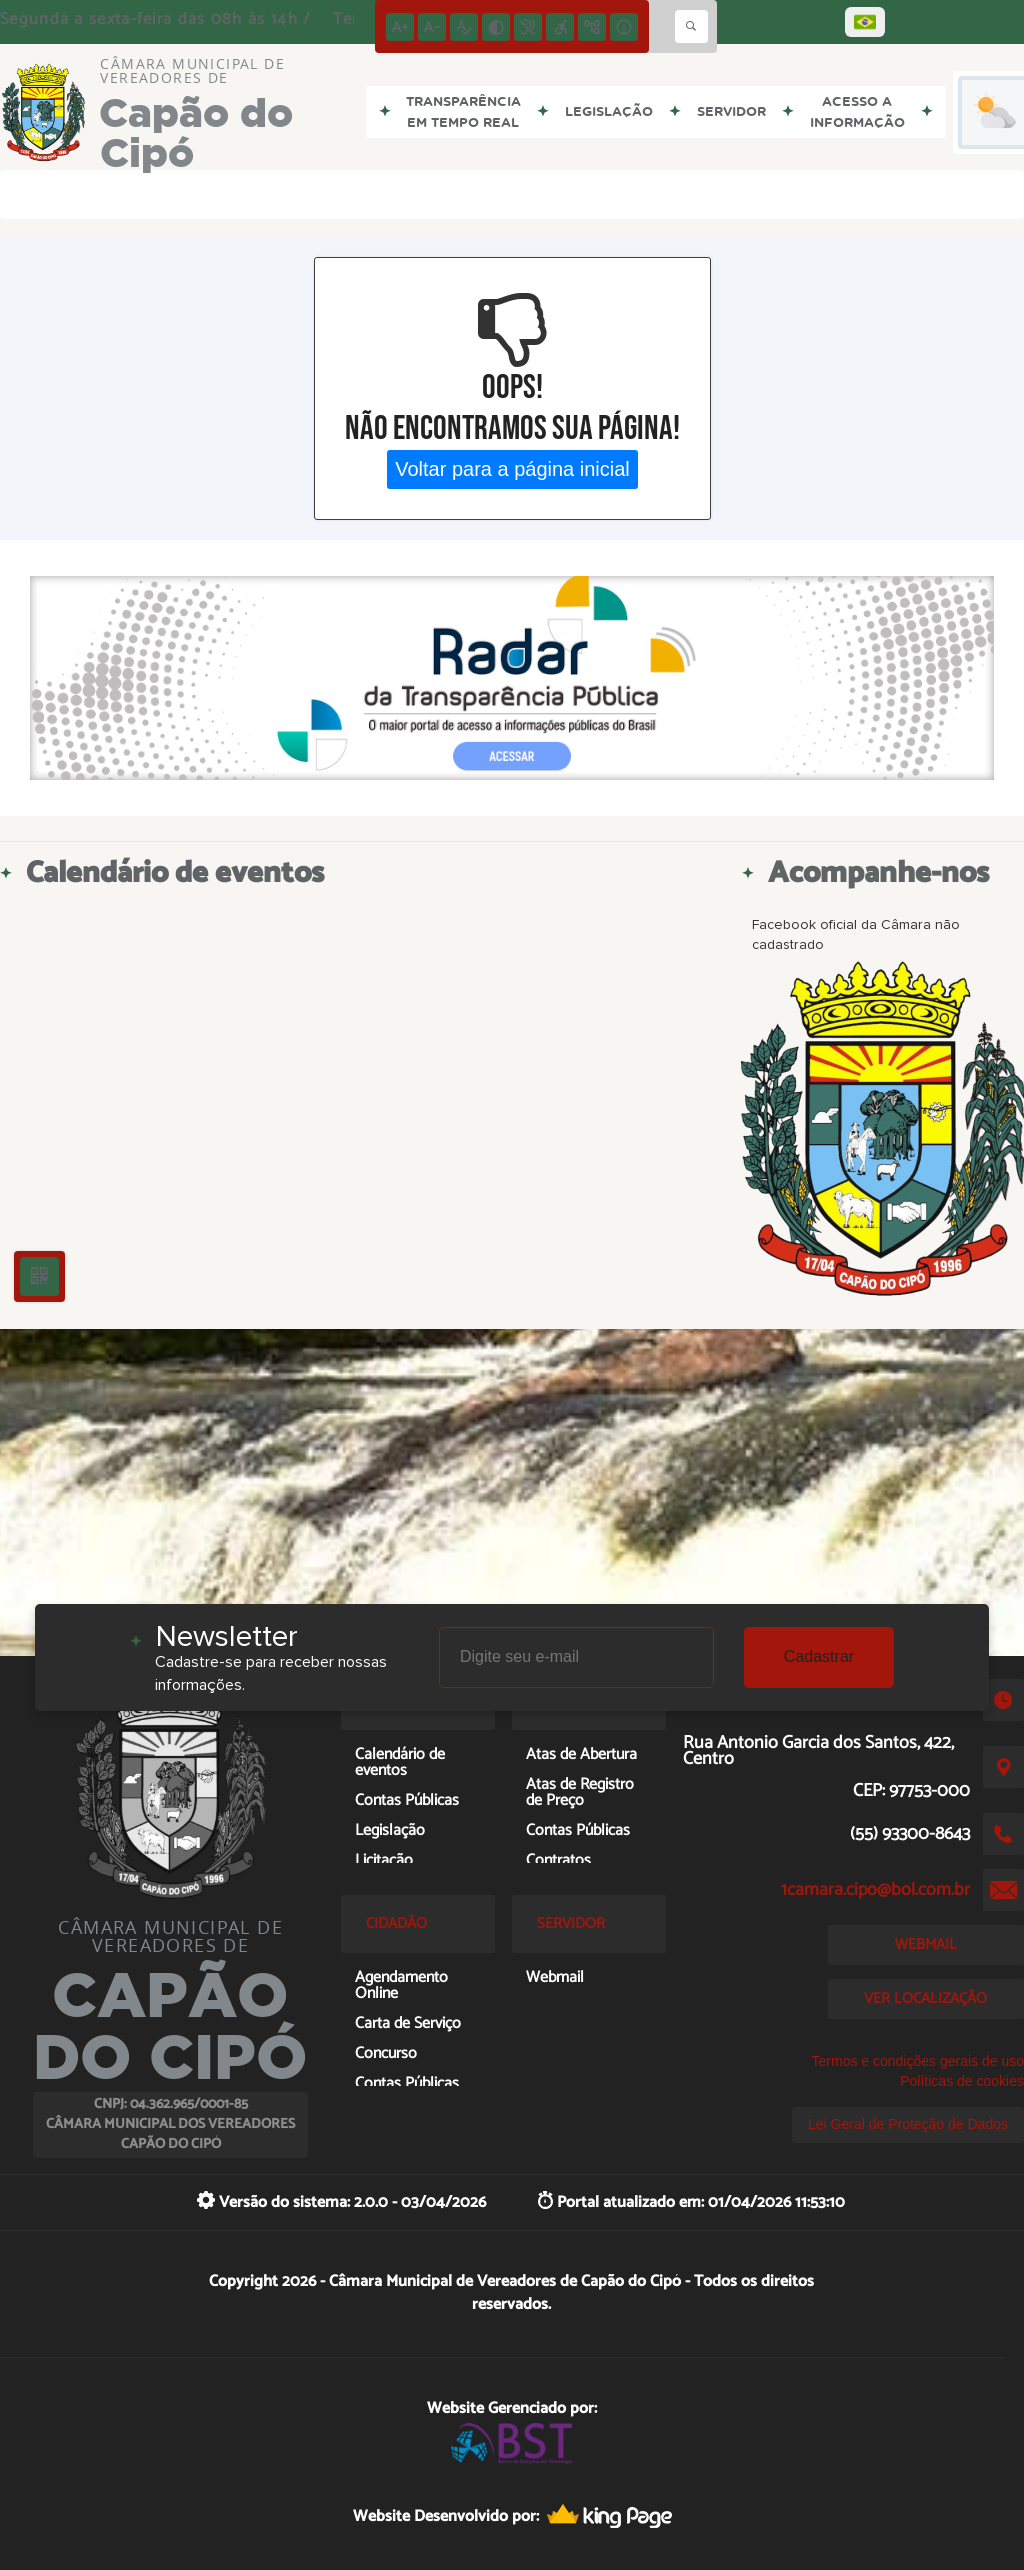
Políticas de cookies (962, 2081)
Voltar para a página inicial (512, 469)
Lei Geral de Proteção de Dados (908, 2124)
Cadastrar (819, 1656)
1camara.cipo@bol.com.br (875, 1890)
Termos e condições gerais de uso (918, 2061)
